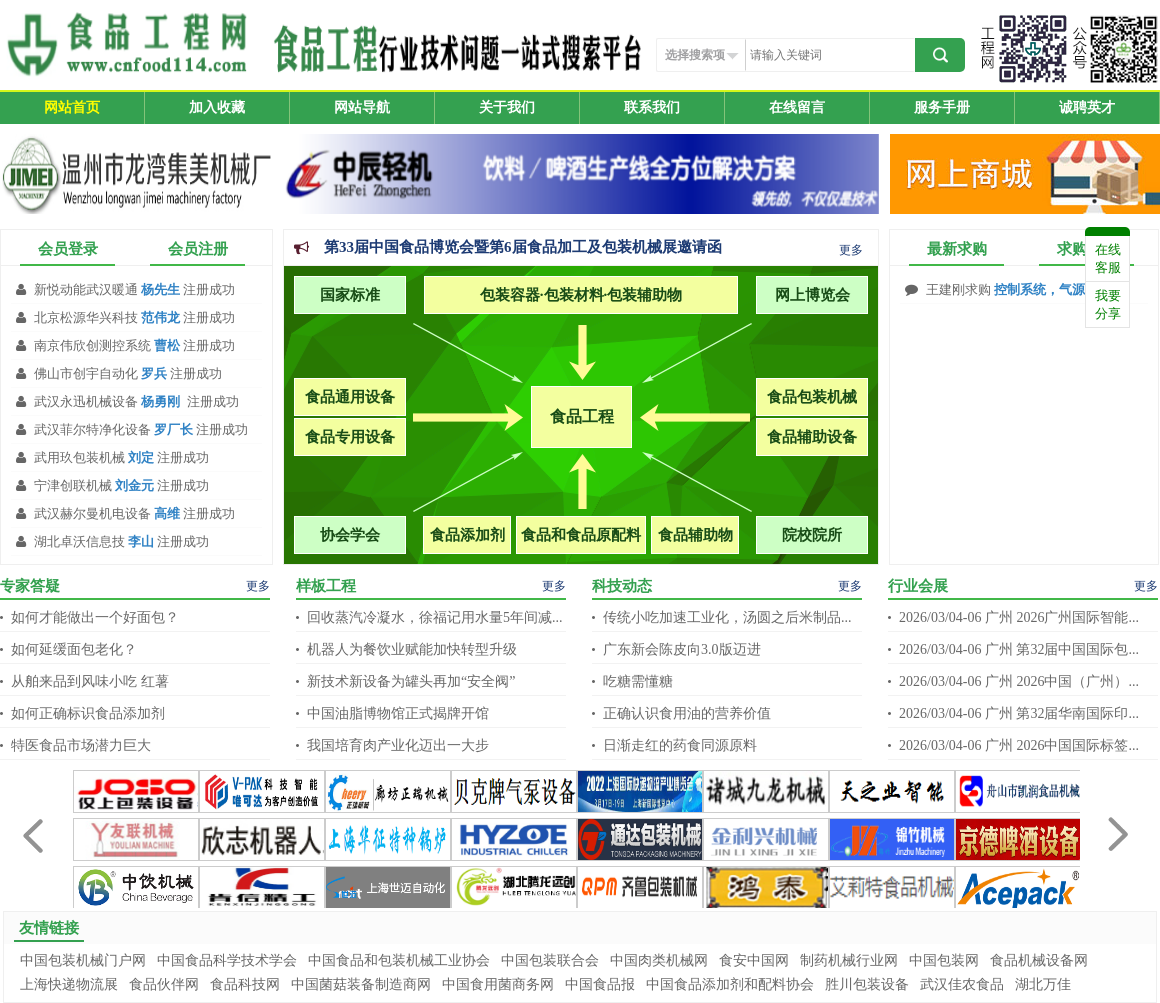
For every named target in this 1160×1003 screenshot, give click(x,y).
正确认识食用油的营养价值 (687, 713)
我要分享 (1108, 304)
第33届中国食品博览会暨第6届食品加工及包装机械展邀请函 (523, 247)
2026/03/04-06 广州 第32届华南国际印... (1019, 713)
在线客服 (1108, 258)
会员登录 (68, 249)
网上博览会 (812, 295)
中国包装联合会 (550, 960)
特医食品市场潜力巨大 (81, 745)
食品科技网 (245, 984)
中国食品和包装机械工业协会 (399, 960)
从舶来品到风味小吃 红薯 (90, 681)
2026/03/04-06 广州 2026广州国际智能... (1019, 617)
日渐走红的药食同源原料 (680, 745)
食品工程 (582, 416)
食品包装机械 (812, 397)
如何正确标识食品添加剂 (88, 713)
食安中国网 (754, 960)
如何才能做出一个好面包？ (95, 617)
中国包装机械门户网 (83, 960)
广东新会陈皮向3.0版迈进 (682, 649)
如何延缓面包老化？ (74, 649)
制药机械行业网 (849, 960)
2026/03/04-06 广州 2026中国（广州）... (1019, 681)
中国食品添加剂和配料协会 (730, 984)
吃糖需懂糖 (638, 681)
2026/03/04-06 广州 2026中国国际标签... (1019, 745)
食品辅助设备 (812, 437)
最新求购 (957, 249)
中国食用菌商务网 (498, 984)
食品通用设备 (350, 397)
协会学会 (350, 535)
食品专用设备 (350, 437)
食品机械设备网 (1039, 960)
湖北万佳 (1043, 984)
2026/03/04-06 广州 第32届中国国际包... (1019, 649)
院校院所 (812, 535)
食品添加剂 (467, 535)
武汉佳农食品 (962, 984)
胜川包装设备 (867, 984)
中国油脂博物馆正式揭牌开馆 (398, 713)
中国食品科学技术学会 (227, 960)
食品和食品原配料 (581, 535)
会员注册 (198, 249)
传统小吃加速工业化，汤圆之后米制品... (727, 617)
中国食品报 (600, 984)
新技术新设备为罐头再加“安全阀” (411, 681)
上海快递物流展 (69, 984)
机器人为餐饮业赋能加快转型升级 (412, 649)
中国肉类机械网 (659, 960)
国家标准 (350, 295)
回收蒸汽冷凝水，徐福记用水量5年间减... (435, 617)
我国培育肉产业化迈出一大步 (398, 745)
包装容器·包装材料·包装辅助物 (581, 295)
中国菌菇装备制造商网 (361, 984)
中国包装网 (944, 960)
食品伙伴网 (164, 984)
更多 (851, 250)
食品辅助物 (695, 535)
